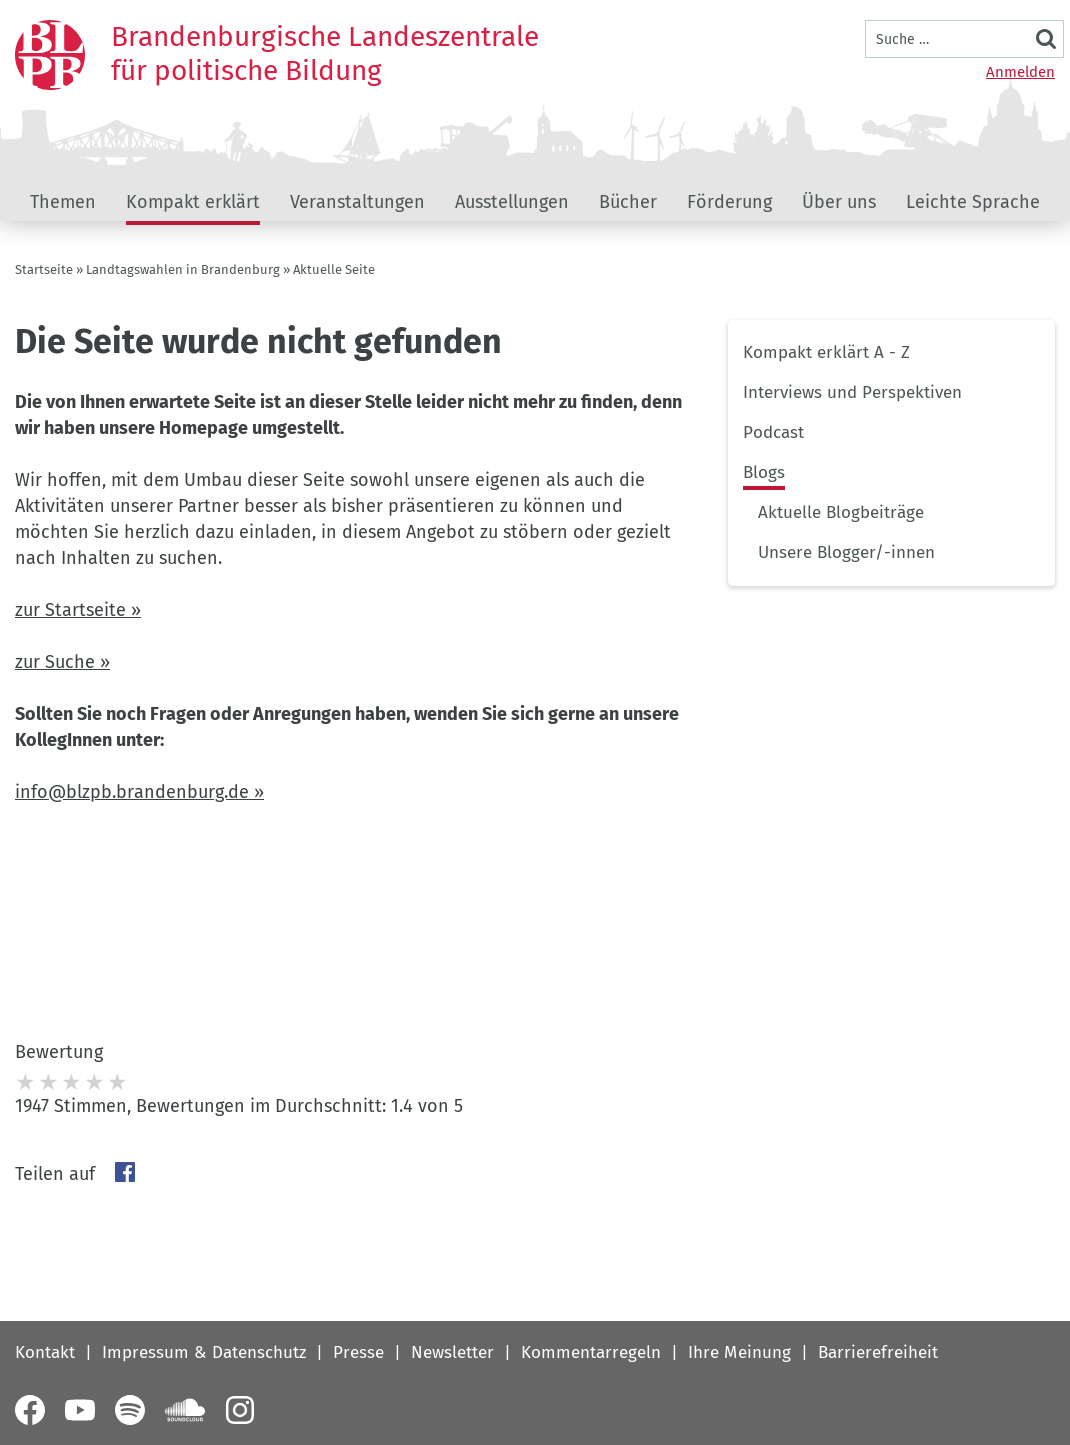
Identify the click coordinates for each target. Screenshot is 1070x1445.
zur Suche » (62, 662)
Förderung (729, 202)
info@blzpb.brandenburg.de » (139, 792)
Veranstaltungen (357, 202)
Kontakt (45, 1352)
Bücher (628, 202)
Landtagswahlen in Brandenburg (183, 269)
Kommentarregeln (591, 1352)
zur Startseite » (78, 610)
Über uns (839, 202)
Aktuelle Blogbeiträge (841, 512)
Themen (63, 202)
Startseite (44, 269)
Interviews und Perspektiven (852, 392)
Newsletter (452, 1352)
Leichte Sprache (973, 202)
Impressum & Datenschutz (204, 1352)
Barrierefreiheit (878, 1352)
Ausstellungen (512, 202)
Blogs (764, 472)
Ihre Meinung (739, 1352)
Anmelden (1020, 72)
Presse (358, 1352)
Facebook (125, 1172)
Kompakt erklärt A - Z (826, 352)
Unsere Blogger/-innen (846, 552)
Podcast (773, 432)
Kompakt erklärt (193, 202)
